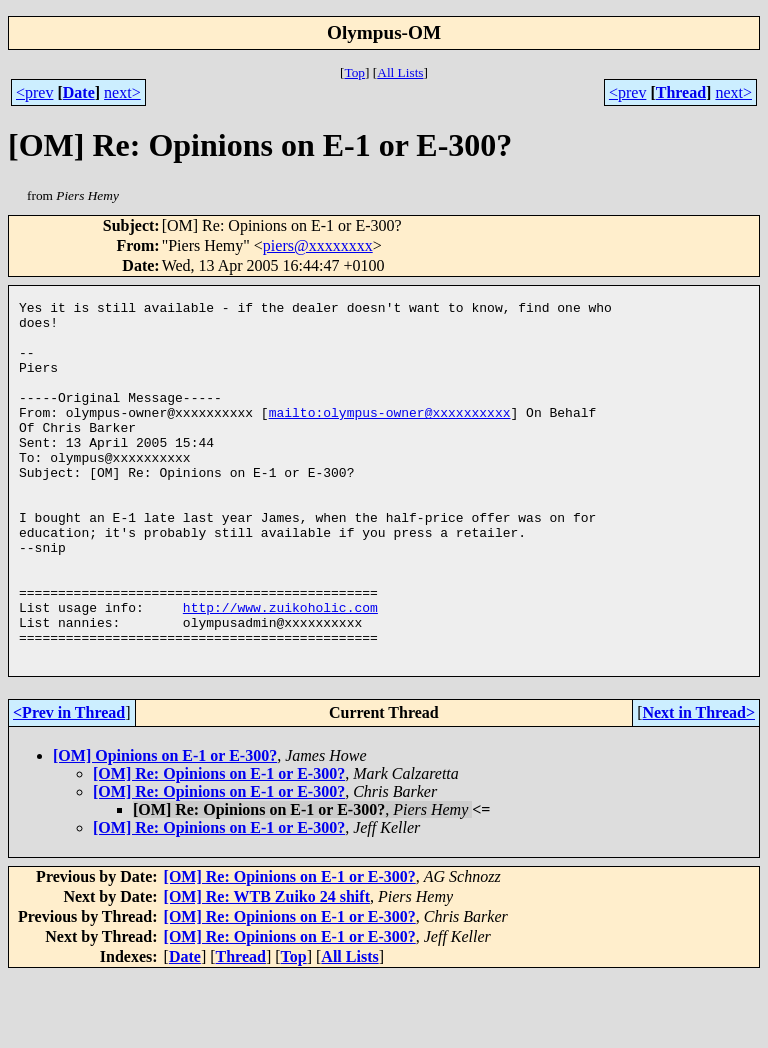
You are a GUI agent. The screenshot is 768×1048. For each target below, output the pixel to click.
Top (354, 72)
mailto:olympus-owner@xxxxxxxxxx (390, 436)
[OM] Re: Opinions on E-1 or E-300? (219, 845)
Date (79, 92)
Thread (681, 92)
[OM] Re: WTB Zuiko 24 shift (267, 968)
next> (122, 92)
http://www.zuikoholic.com (280, 670)
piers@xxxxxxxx (318, 245)
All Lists (400, 72)
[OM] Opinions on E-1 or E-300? (165, 827)
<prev (34, 92)
